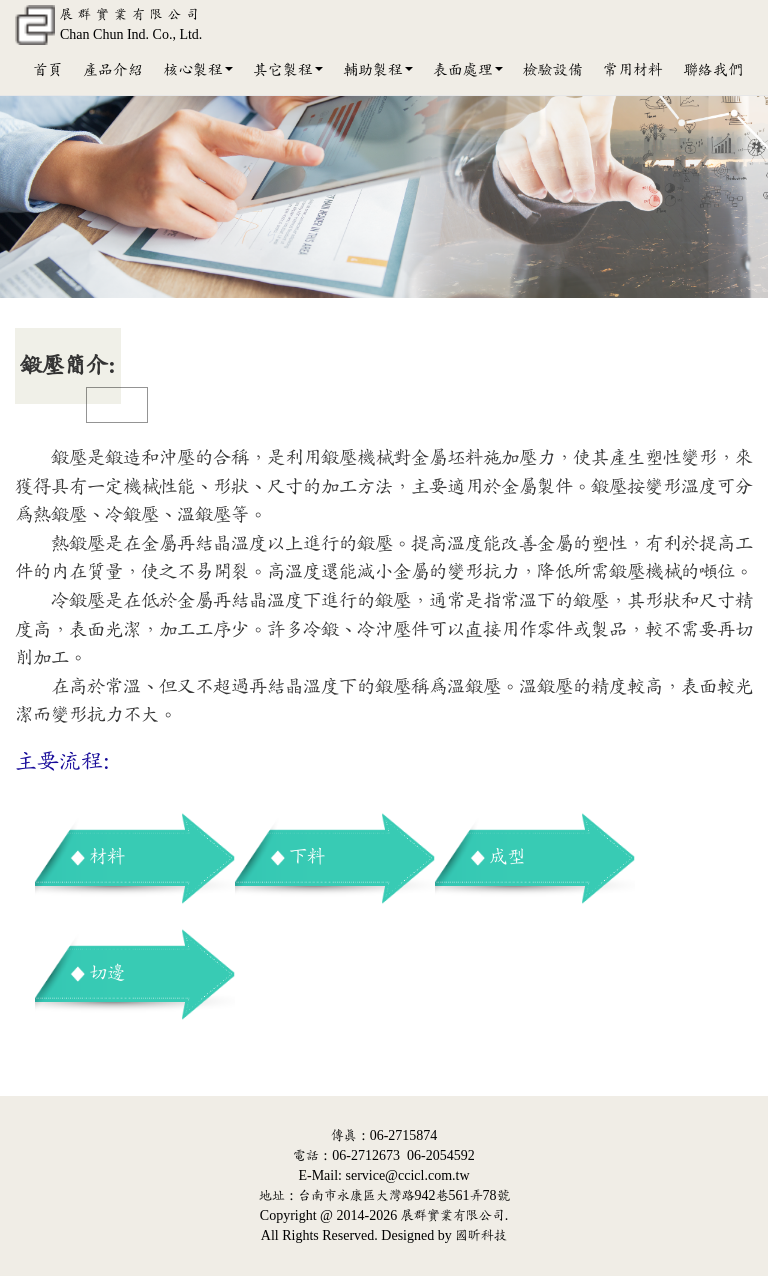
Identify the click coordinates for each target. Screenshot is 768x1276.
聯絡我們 (713, 70)
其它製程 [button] (288, 70)
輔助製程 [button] (378, 70)
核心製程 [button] (198, 70)
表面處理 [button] (468, 70)
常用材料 (633, 70)
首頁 (48, 70)
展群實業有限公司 (453, 1216)
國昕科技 (481, 1236)
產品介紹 (113, 70)
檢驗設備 (553, 70)
